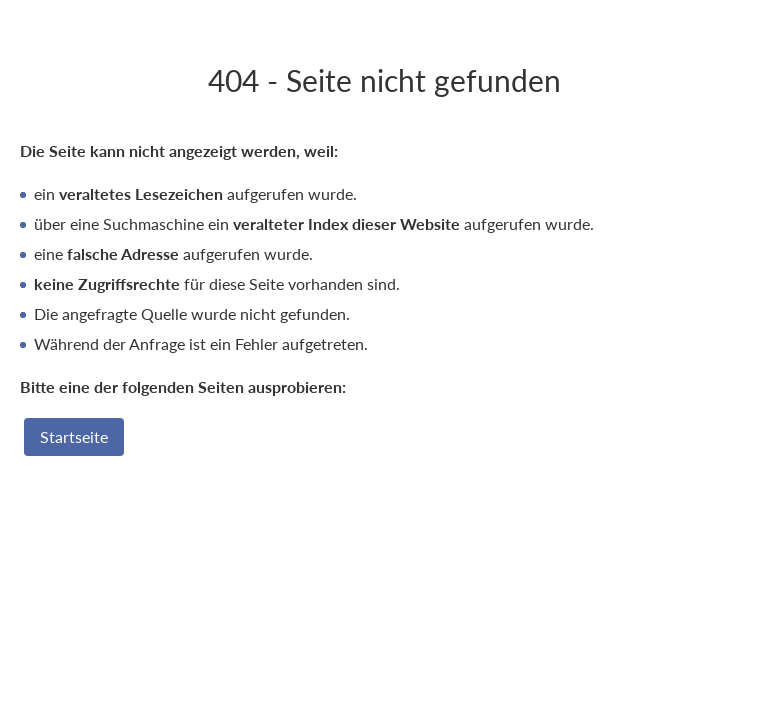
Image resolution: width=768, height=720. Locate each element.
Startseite (74, 436)
